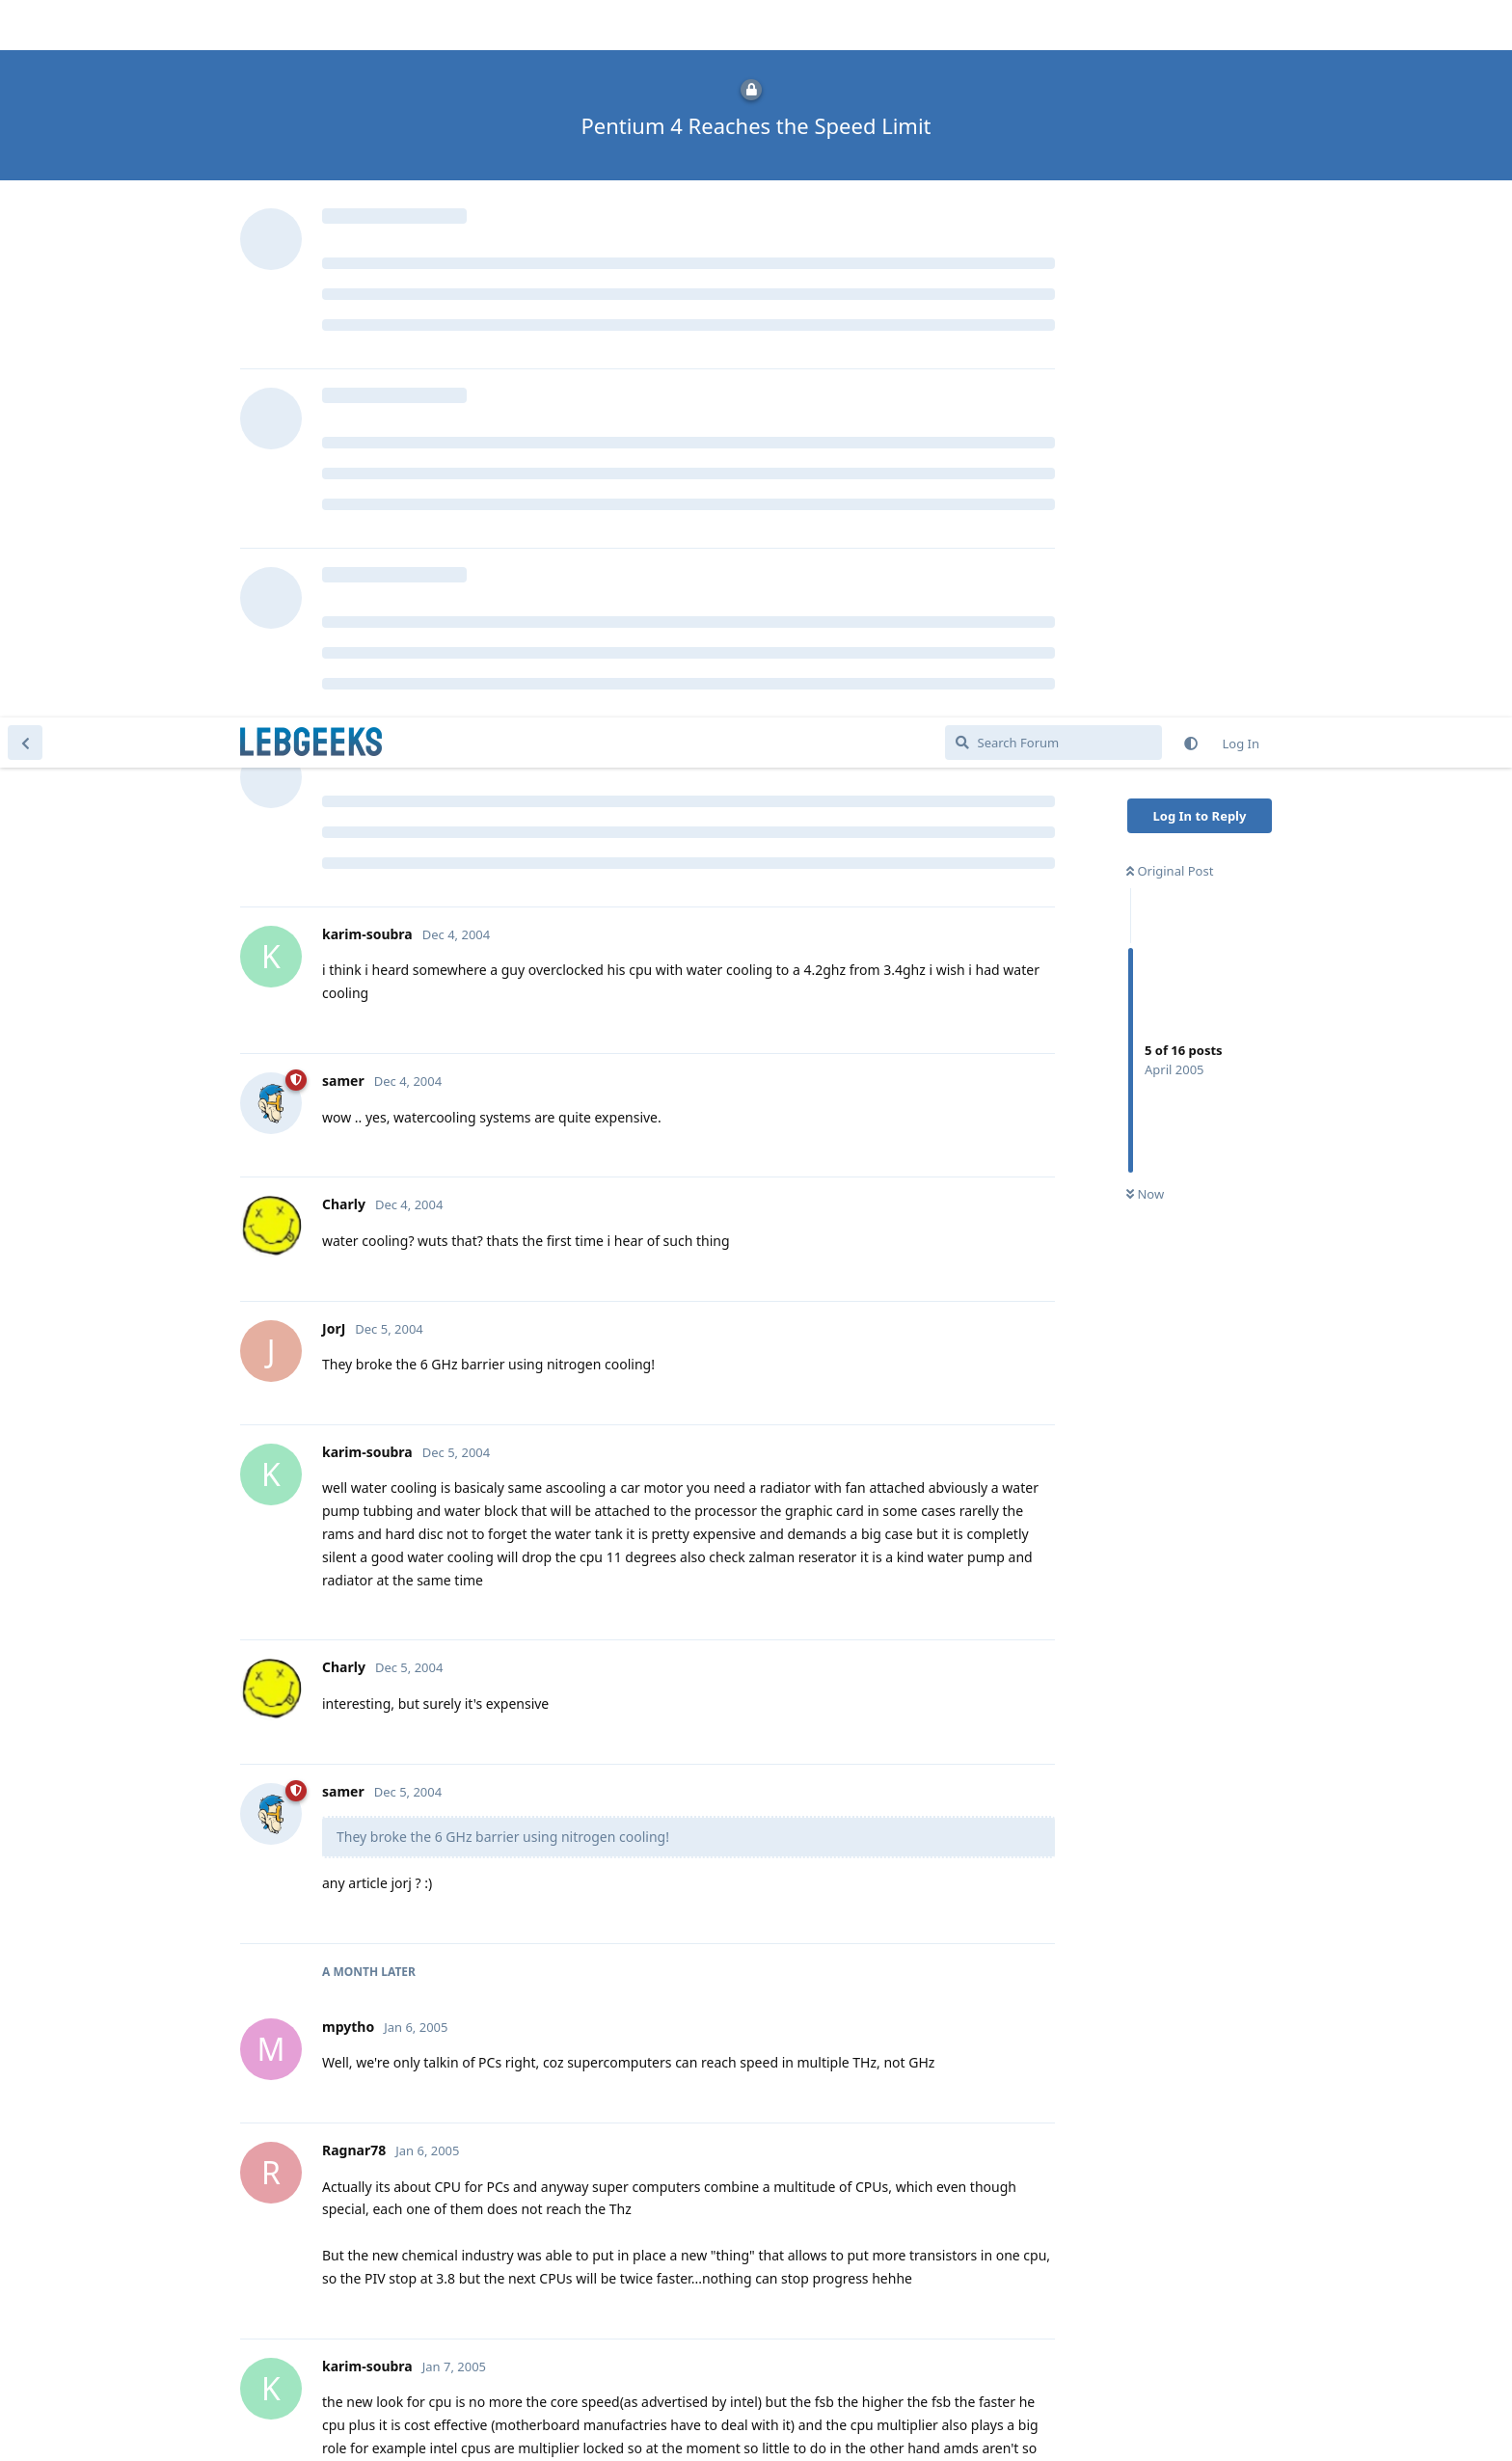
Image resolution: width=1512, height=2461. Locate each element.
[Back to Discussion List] (25, 25)
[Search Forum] (1053, 25)
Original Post (1169, 153)
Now (1145, 477)
